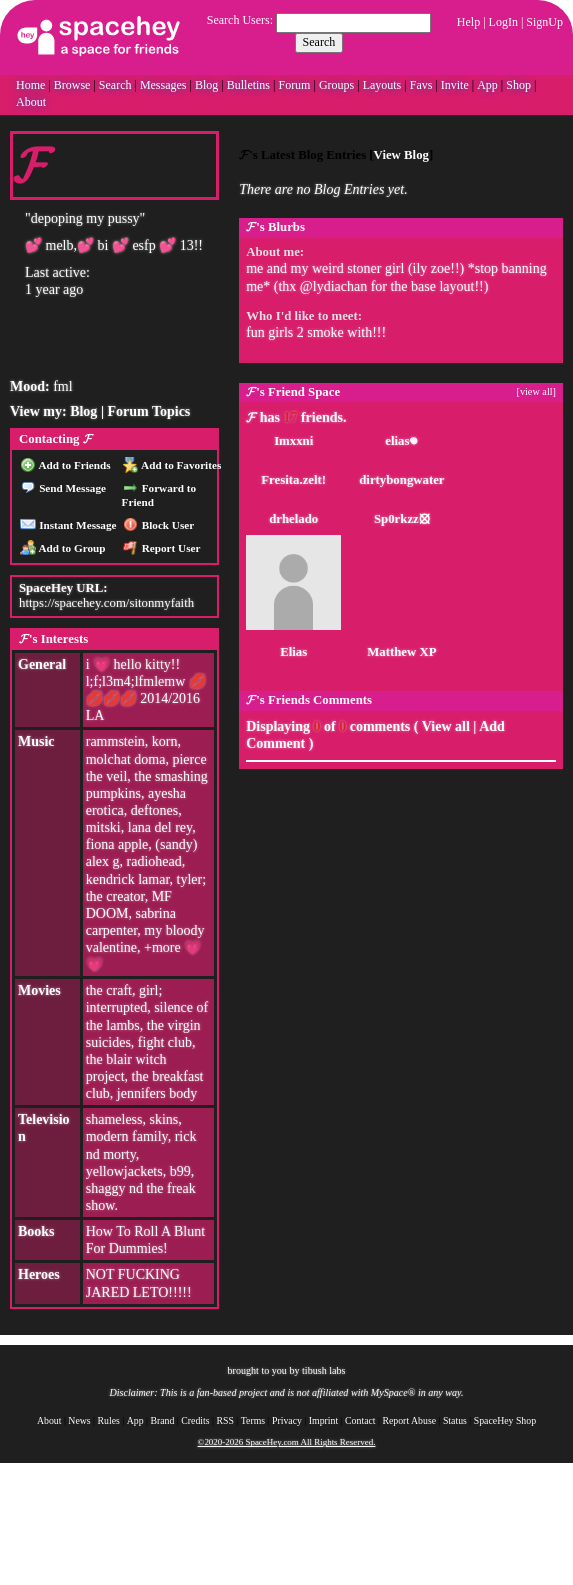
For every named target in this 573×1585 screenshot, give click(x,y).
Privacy (287, 1420)
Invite (455, 85)
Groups (336, 85)
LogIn (503, 22)
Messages (163, 85)
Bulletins (248, 85)
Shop (518, 85)
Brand (162, 1420)
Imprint (323, 1420)
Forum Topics (148, 411)
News (79, 1420)
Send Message (63, 488)
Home (30, 85)
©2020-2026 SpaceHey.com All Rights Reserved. (287, 1442)
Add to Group (62, 548)
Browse (72, 85)
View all (446, 726)
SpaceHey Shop (505, 1420)
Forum (294, 85)
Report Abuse (409, 1420)
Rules (109, 1420)
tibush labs (323, 1370)
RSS (224, 1420)
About (31, 102)
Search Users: (240, 20)
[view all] (537, 391)
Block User (159, 525)
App (487, 85)
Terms (253, 1420)
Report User (162, 548)
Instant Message (68, 525)
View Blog (401, 155)
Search (319, 42)
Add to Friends (65, 465)
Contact (360, 1420)
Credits (195, 1420)
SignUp (544, 22)
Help (468, 22)
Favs (421, 85)
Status (455, 1420)
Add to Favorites (172, 465)
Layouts (382, 85)
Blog (206, 85)
